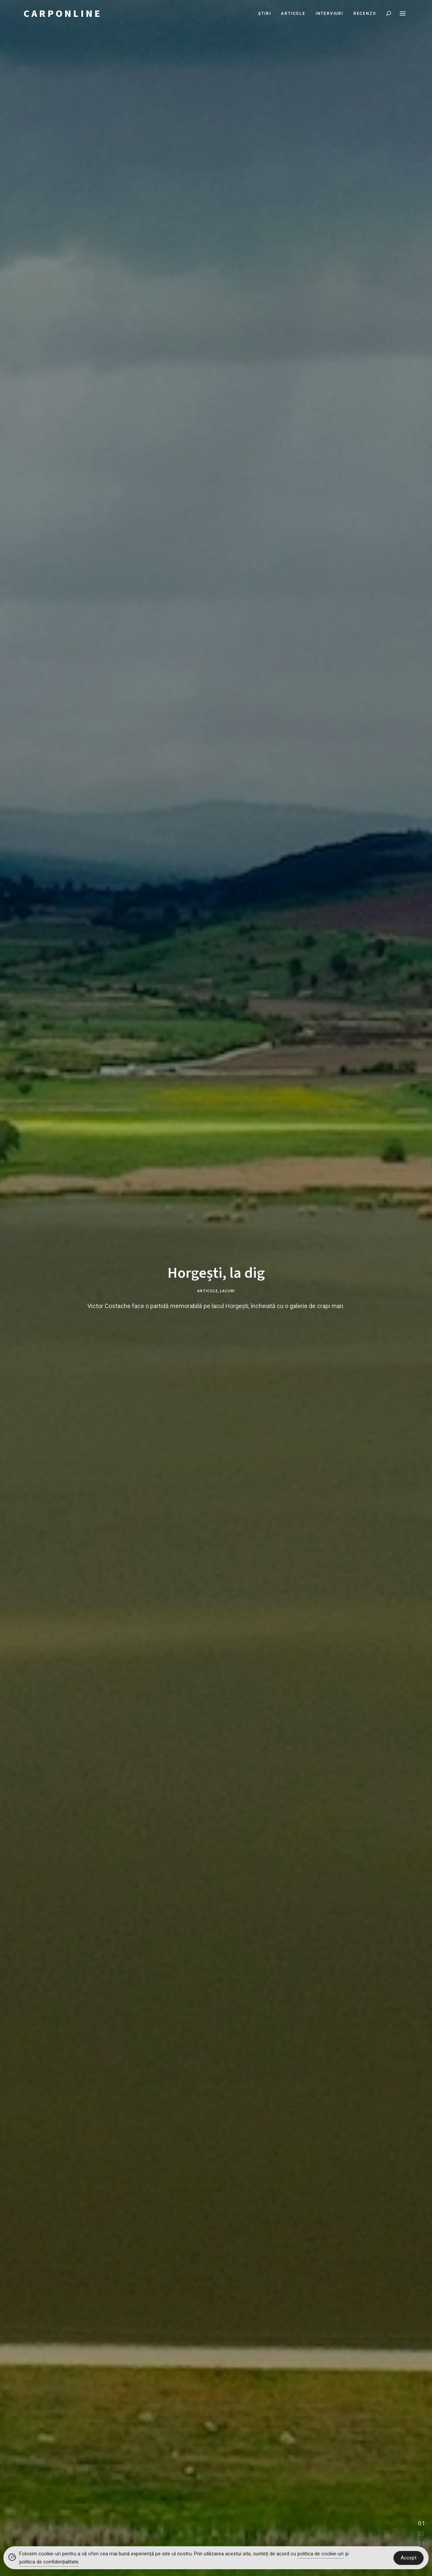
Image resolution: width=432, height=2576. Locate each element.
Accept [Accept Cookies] (408, 2558)
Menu (402, 14)
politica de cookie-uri (320, 2554)
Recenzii (364, 13)
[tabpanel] (216, 1288)
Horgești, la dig (216, 1273)
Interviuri (329, 13)
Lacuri (227, 1291)
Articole (293, 13)
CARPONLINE (63, 13)
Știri (264, 13)
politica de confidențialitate (49, 2562)
